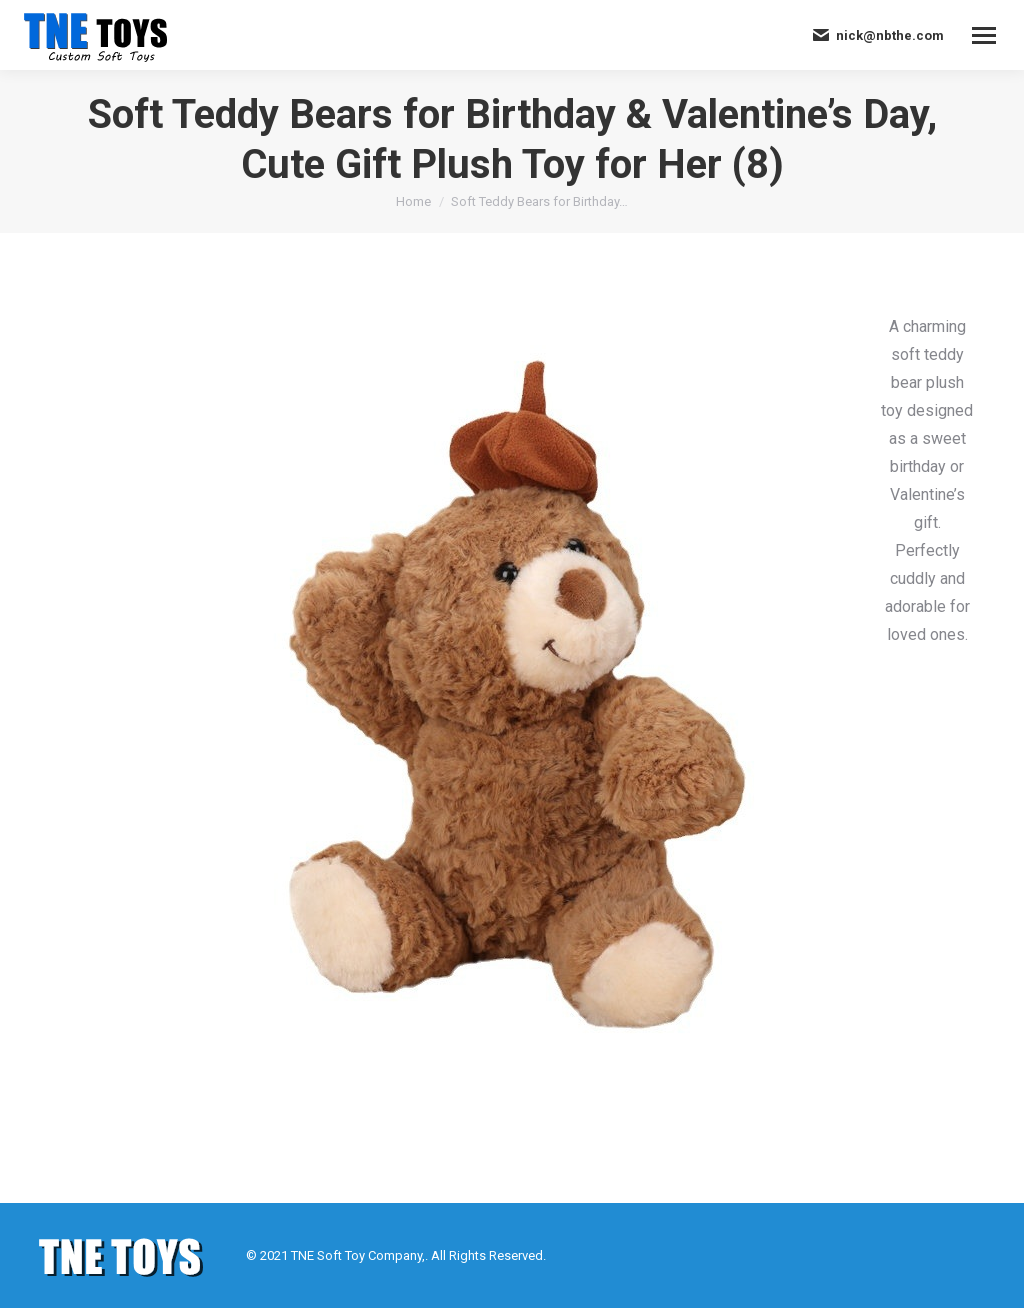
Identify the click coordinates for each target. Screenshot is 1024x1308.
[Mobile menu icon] (984, 35)
